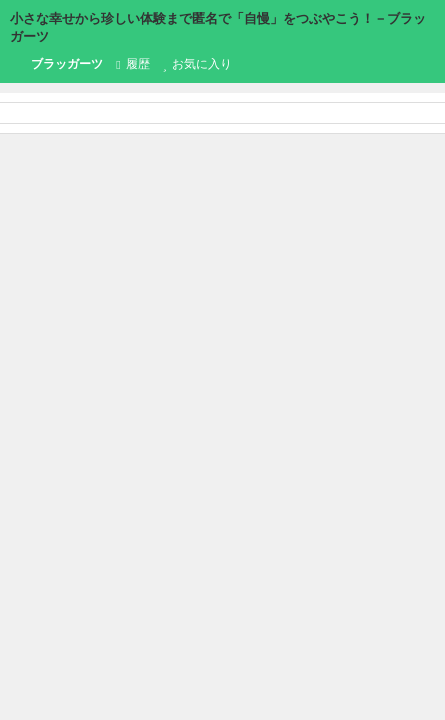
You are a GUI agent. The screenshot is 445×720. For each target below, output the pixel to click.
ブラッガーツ (56, 65)
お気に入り (197, 64)
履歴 (132, 64)
